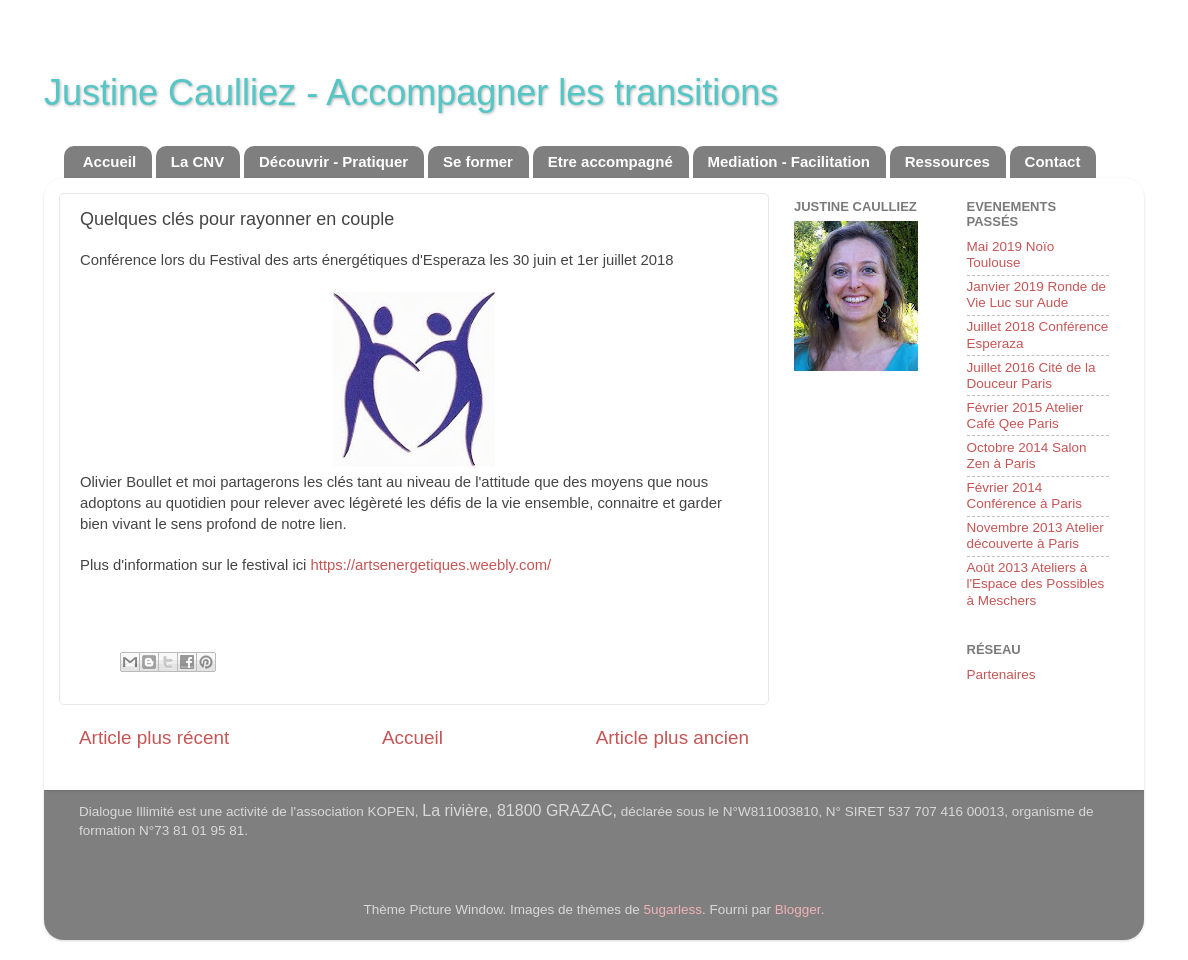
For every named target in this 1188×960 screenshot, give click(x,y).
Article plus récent (154, 737)
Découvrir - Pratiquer (333, 161)
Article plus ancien (672, 737)
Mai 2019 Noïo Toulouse (1011, 254)
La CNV (197, 161)
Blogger (798, 909)
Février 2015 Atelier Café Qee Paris (1025, 415)
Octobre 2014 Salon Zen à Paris (1027, 455)
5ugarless (673, 909)
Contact (1053, 161)
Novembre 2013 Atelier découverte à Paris (1035, 535)
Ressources (947, 161)
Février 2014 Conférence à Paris (1025, 495)
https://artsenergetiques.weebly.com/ (431, 565)
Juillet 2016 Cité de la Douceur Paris (1031, 375)
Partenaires (1001, 674)
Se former (478, 161)
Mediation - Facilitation (789, 161)
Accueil (109, 161)
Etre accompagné (610, 161)
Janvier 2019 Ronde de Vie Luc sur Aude (1037, 294)
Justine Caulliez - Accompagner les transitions (411, 92)
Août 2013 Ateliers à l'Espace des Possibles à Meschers (1036, 583)
